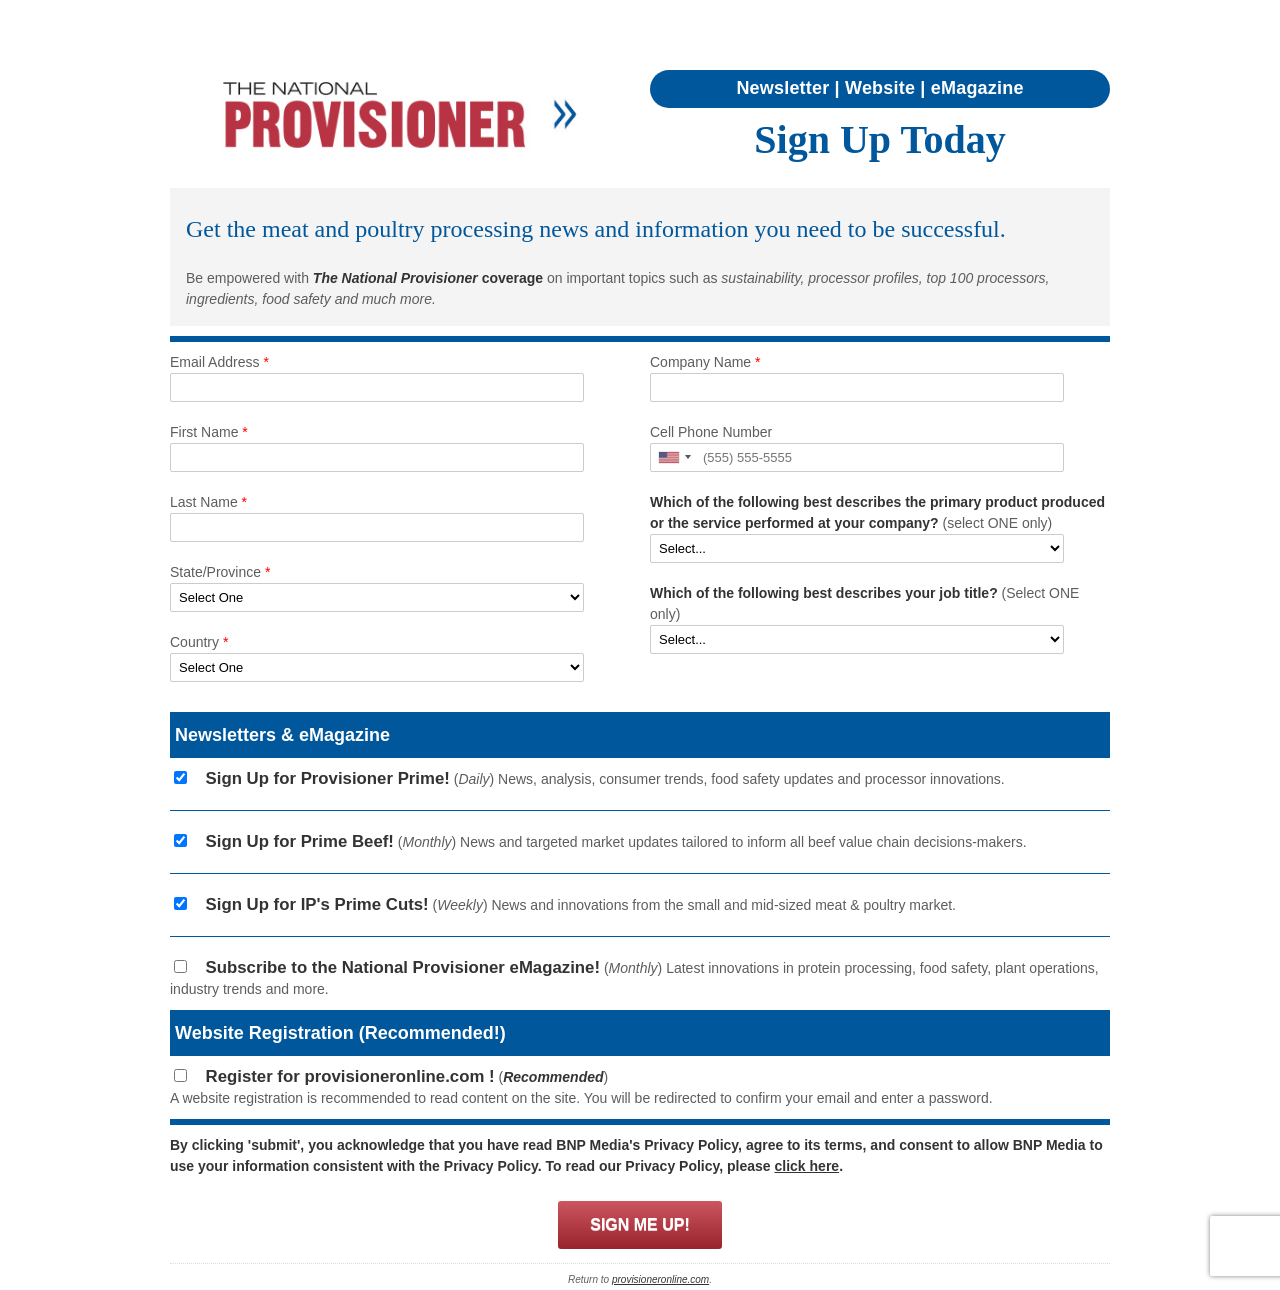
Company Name (705, 362)
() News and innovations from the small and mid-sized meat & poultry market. (573, 905)
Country (199, 642)
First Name (209, 432)
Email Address (219, 362)
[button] (674, 457)
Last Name (208, 502)
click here (807, 1166)
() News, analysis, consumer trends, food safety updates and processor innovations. (597, 779)
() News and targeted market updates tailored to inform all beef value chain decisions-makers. (608, 842)
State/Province (220, 572)
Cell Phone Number (711, 432)
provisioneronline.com (660, 1279)
